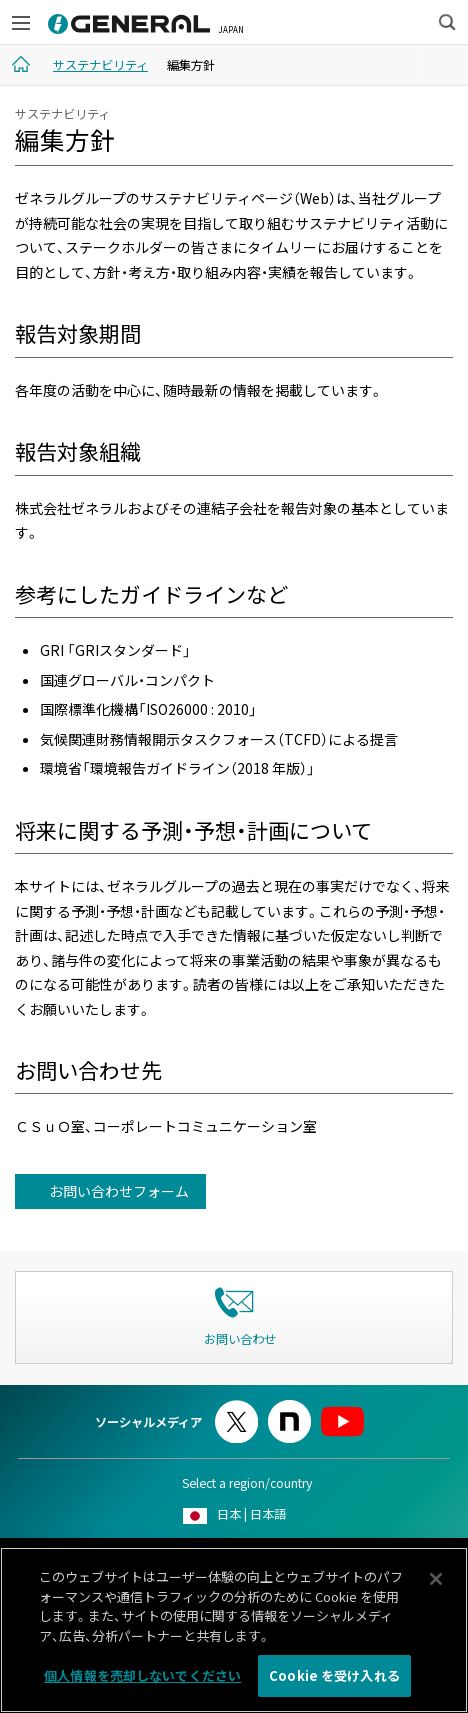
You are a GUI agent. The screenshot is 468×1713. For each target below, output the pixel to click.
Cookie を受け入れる (334, 1683)
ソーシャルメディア (148, 1422)
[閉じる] (436, 1586)
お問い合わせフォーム (117, 1191)
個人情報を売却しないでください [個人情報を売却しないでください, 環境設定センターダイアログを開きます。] (142, 1683)
